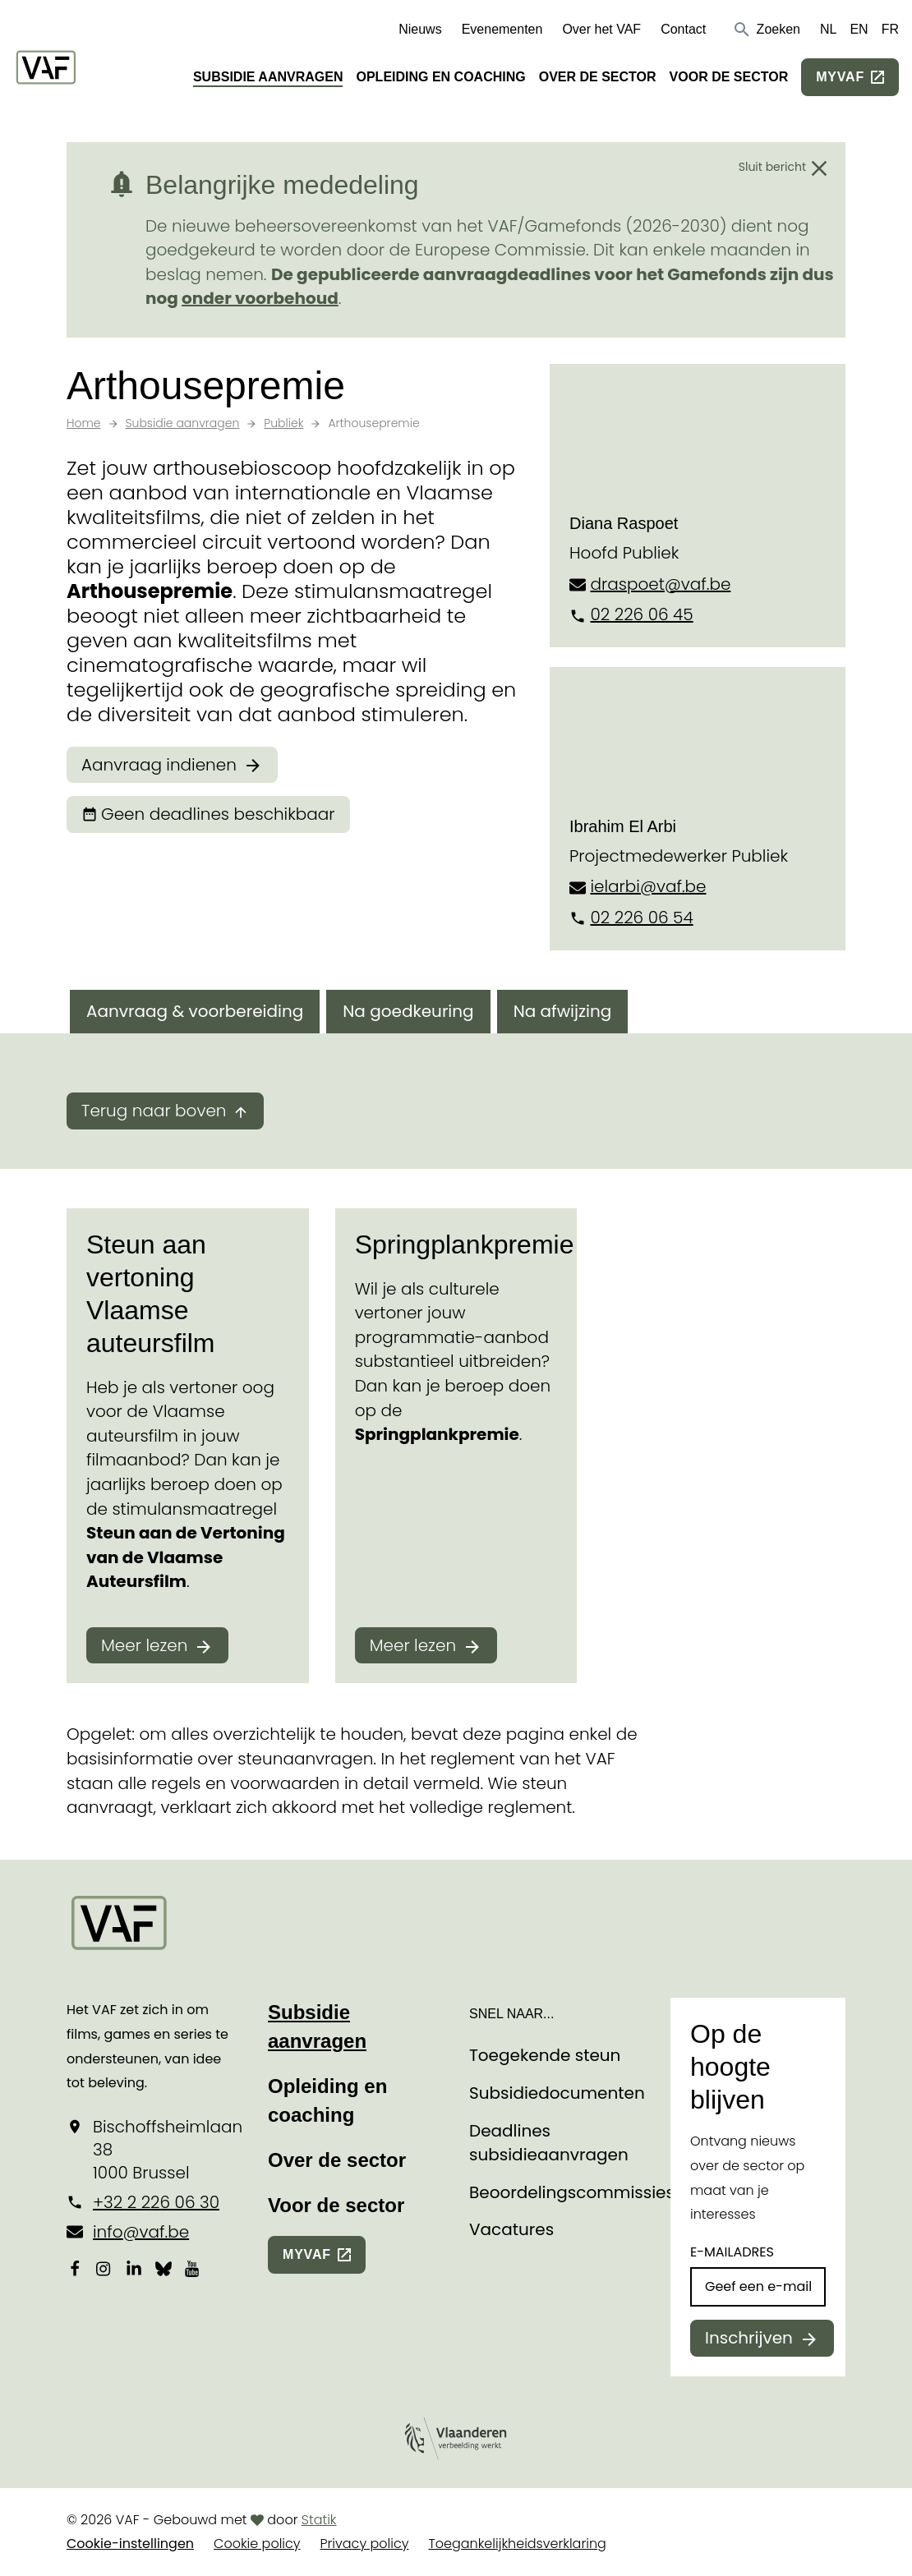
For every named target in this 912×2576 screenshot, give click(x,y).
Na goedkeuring (408, 1011)
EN (859, 29)
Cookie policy (257, 2543)
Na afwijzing (563, 1011)
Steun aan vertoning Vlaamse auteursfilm (150, 1294)
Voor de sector (729, 77)
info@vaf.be (141, 2231)
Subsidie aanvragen (268, 77)
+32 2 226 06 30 (156, 2202)
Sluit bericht (772, 167)
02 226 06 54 (641, 917)
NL (828, 29)
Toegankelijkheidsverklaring (517, 2543)
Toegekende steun (544, 2055)
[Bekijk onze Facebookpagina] (75, 2268)
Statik (319, 2519)
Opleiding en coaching (440, 77)
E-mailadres (732, 2251)
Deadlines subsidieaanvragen (549, 2143)
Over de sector (597, 77)
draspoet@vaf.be (660, 584)
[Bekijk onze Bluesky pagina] (163, 2268)
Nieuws (419, 29)
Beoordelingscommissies (572, 2192)
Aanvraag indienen (159, 764)
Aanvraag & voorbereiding (194, 1011)
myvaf (840, 77)
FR (890, 29)
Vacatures (511, 2229)
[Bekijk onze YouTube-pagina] (193, 2268)
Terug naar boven (153, 1110)
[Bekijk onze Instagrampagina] (104, 2268)
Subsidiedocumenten (557, 2093)
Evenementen (502, 29)
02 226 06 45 (641, 614)
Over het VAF (601, 29)
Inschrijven (749, 2337)
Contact (683, 29)
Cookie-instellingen (130, 2543)
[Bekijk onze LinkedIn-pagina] (134, 2268)
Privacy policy (364, 2543)
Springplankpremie (464, 1244)
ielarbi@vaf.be (648, 886)
